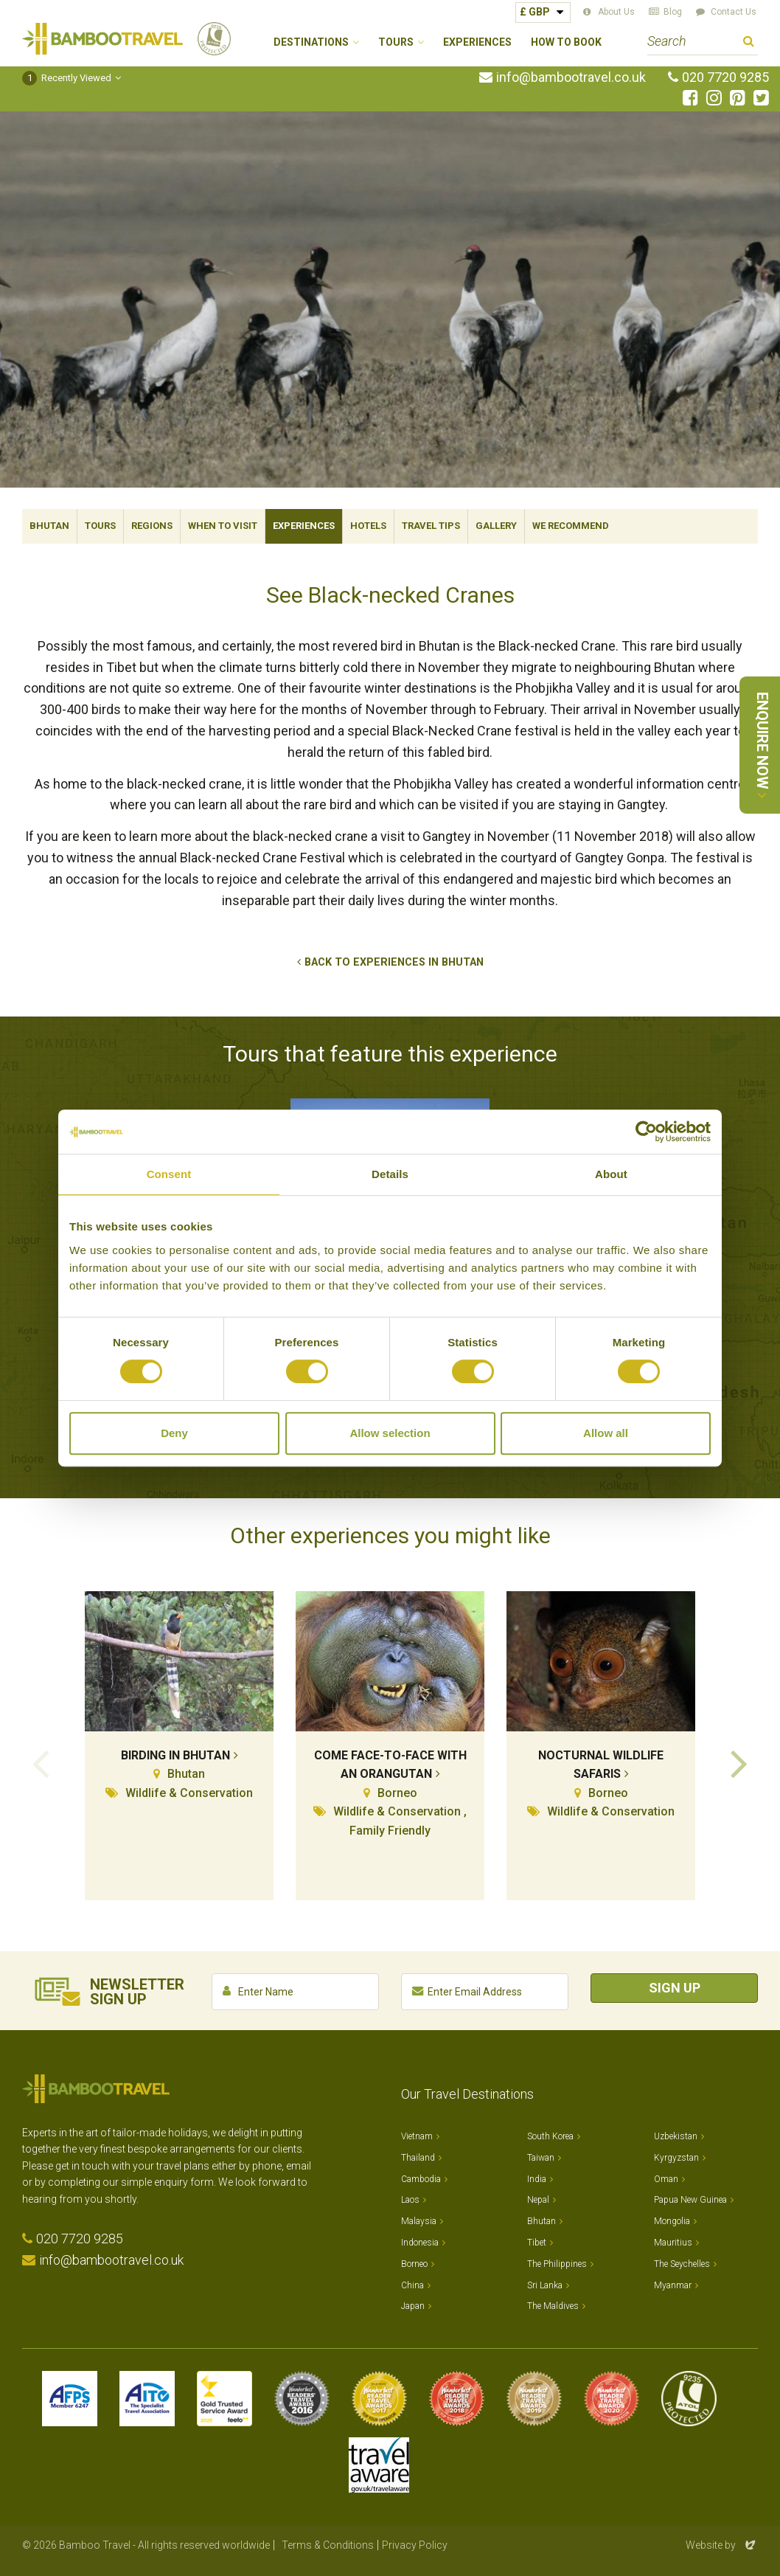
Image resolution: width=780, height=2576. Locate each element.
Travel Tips (431, 525)
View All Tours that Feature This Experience (386, 1450)
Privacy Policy (415, 2545)
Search (748, 43)
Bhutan (49, 525)
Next (739, 1762)
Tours (100, 525)
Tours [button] (396, 42)
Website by (722, 2545)
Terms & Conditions (328, 2545)
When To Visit (222, 525)
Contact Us (733, 12)
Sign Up (674, 1987)
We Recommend (570, 525)
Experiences (477, 42)
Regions (152, 525)
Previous (40, 1762)
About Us (616, 12)
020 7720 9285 (725, 77)
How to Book (566, 42)
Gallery (496, 525)
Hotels (368, 525)
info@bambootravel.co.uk (571, 77)
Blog (673, 12)
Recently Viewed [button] (66, 77)
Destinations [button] (311, 42)
